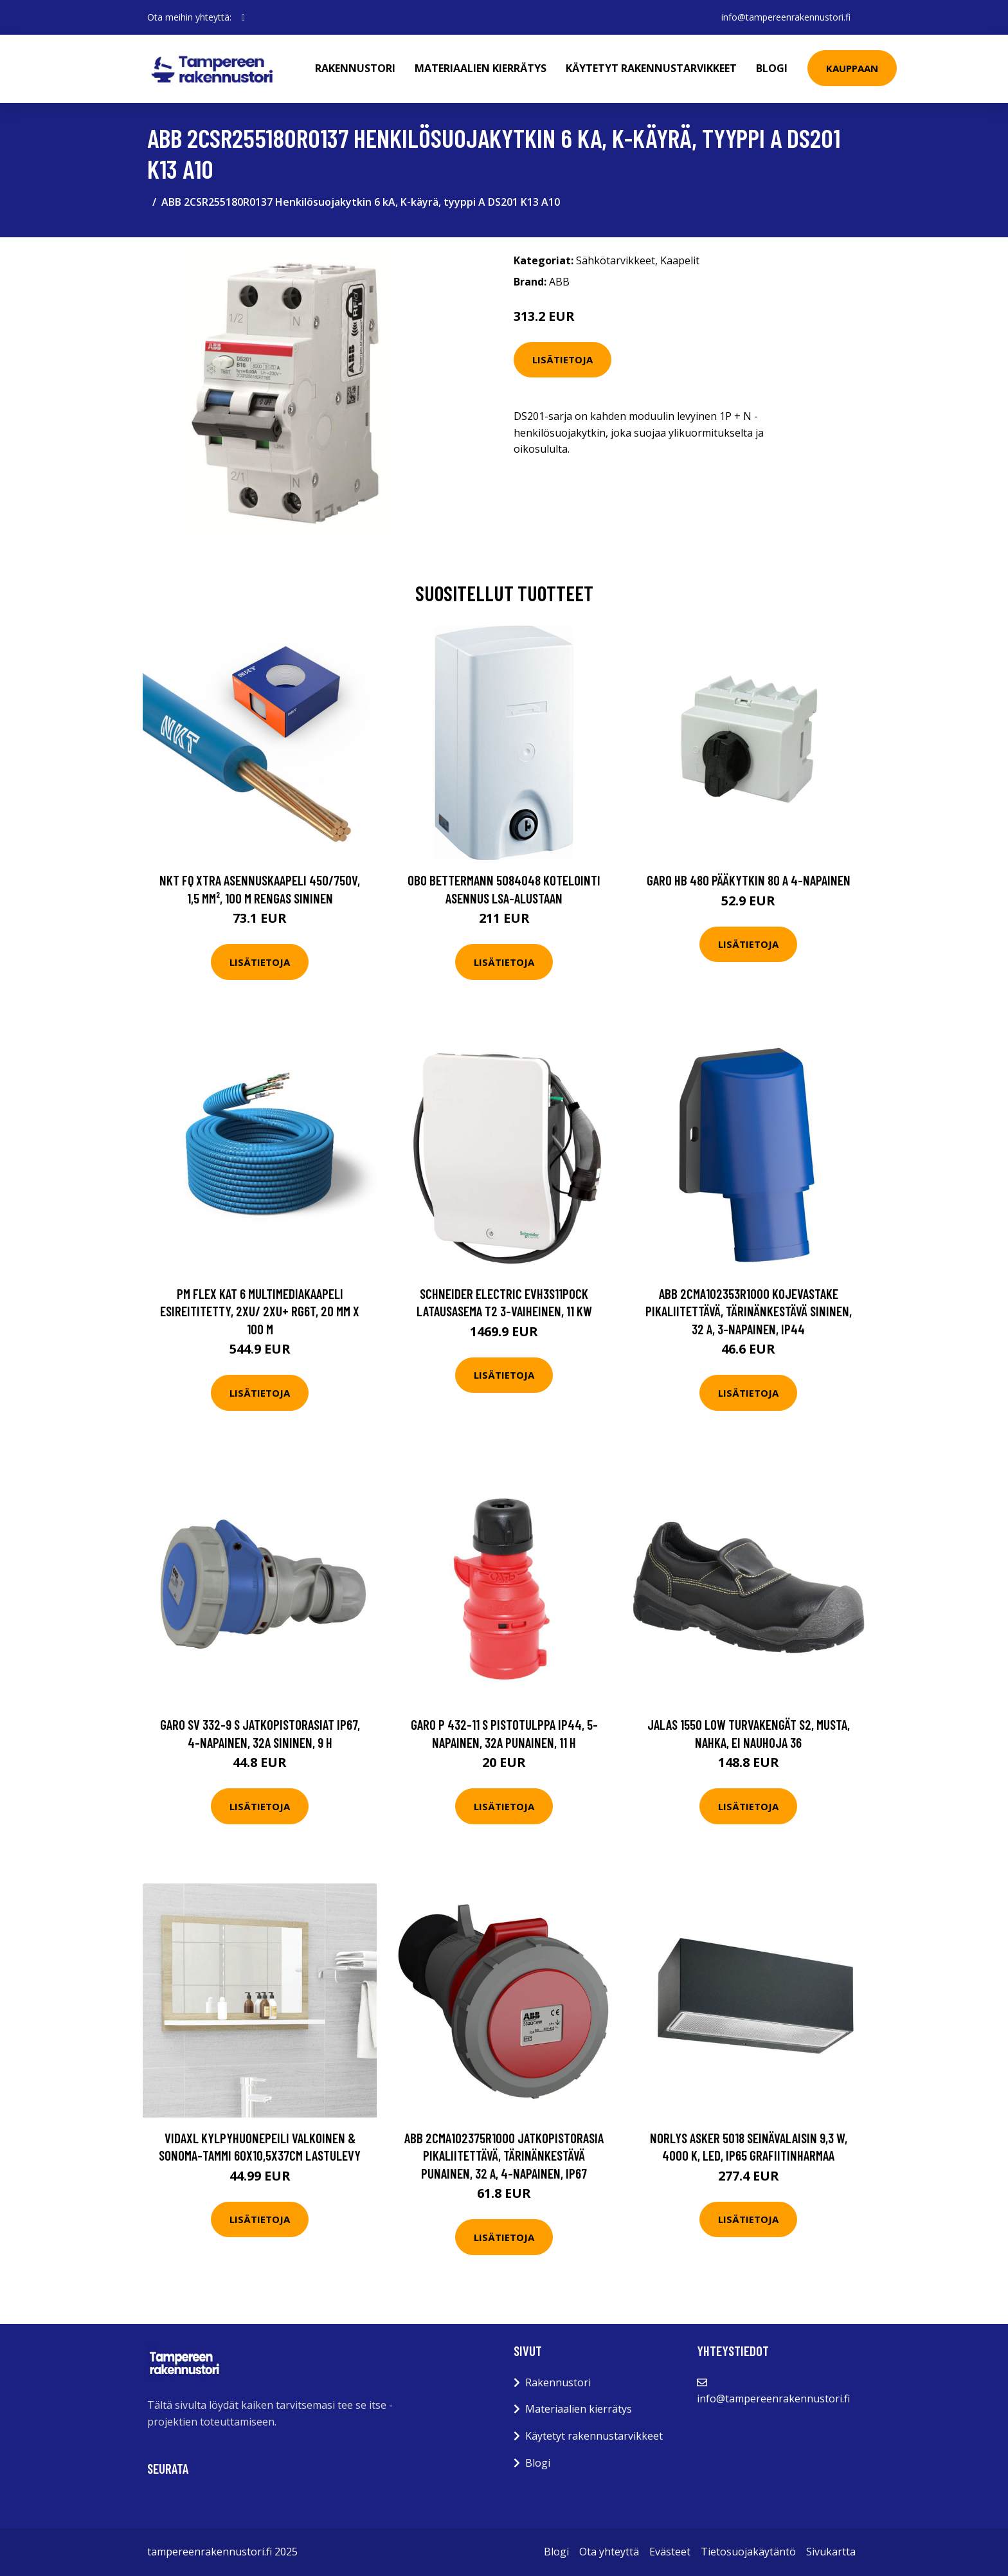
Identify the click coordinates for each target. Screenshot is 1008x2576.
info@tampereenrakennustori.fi (786, 17)
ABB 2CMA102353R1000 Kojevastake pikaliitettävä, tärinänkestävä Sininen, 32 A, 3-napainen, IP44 (748, 1311)
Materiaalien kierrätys (480, 68)
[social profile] (243, 17)
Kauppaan (852, 68)
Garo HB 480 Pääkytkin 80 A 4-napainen (749, 880)
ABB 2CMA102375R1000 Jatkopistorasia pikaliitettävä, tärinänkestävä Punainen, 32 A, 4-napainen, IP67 (504, 2155)
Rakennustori (355, 68)
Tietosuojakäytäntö (748, 2551)
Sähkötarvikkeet (615, 260)
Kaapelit (679, 260)
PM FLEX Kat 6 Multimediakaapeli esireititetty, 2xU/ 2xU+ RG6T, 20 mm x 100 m (259, 1311)
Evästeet (669, 2551)
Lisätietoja (562, 359)
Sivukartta (831, 2551)
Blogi (772, 68)
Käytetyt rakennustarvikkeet (651, 68)
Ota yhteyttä (609, 2551)
